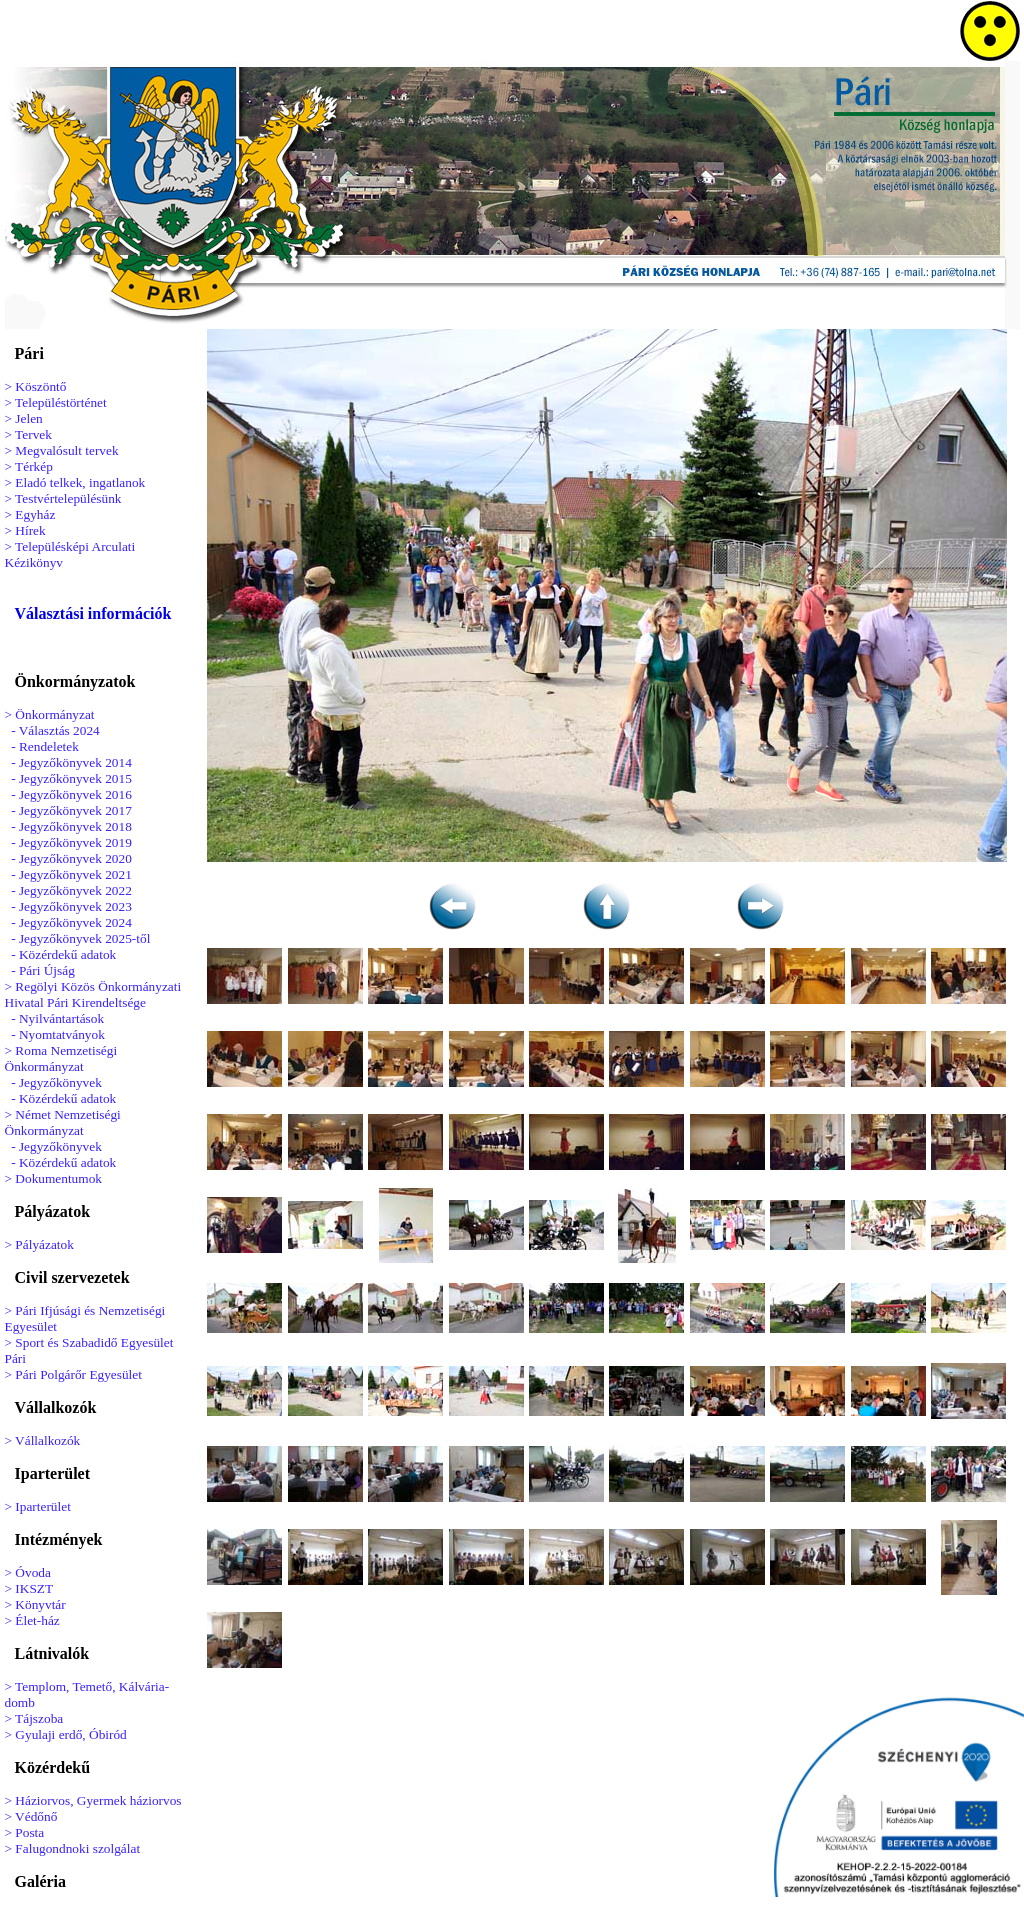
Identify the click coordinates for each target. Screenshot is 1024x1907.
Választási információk (93, 613)
